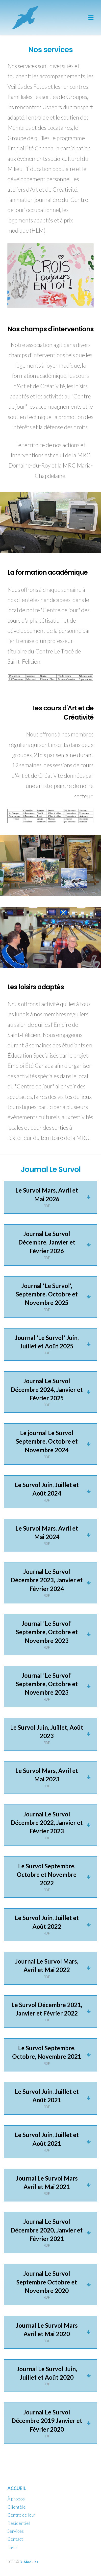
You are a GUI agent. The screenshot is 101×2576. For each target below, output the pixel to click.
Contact (15, 2539)
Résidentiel (18, 2523)
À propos (16, 2498)
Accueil (16, 2488)
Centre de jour (21, 2515)
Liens (12, 2547)
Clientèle (16, 2507)
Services (15, 2531)
